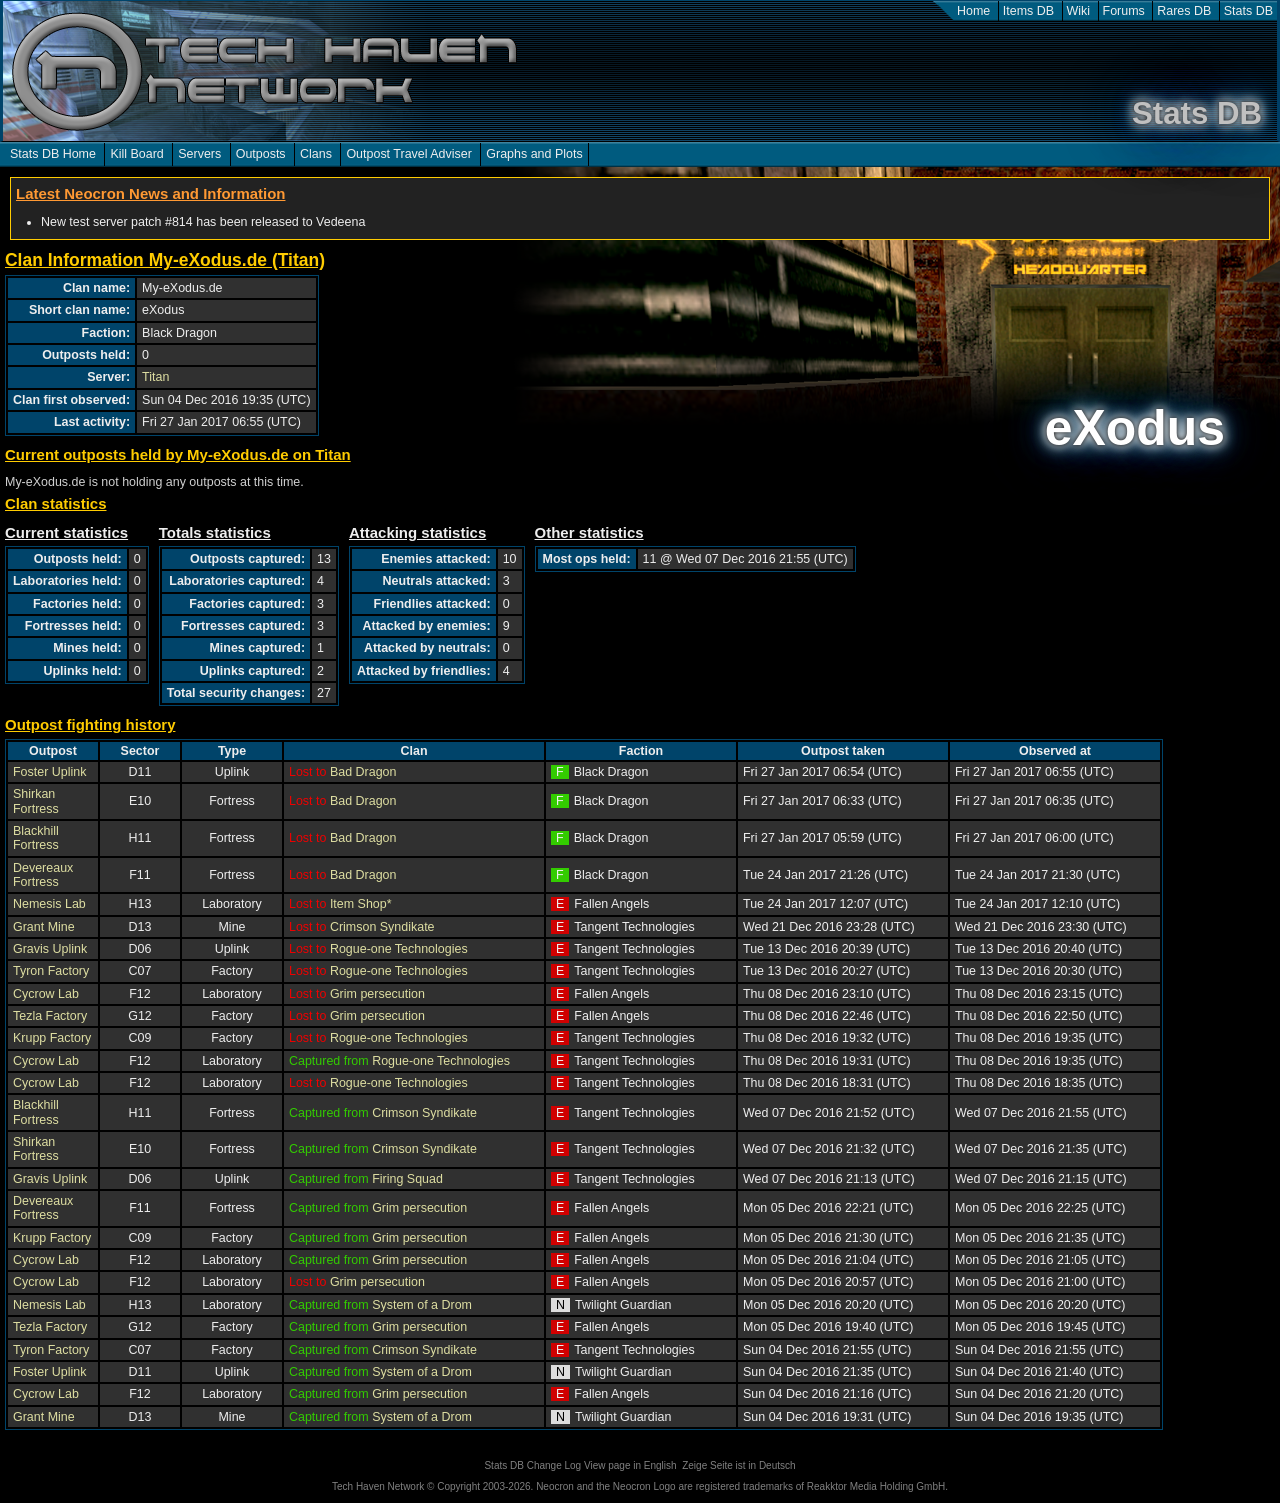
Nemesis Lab (49, 904)
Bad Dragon (363, 772)
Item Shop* (361, 904)
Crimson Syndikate (382, 927)
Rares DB (1184, 11)
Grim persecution (377, 994)
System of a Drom (422, 1305)
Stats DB (1248, 11)
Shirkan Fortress (36, 801)
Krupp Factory (52, 1038)
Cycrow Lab (46, 994)
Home (973, 11)
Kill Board (136, 154)
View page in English (630, 1465)
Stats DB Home (53, 154)
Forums (1124, 11)
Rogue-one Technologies (399, 949)
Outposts (261, 154)
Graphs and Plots (534, 154)
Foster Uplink (49, 772)
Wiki (1079, 11)
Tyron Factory (51, 971)
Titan (155, 377)
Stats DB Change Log (532, 1465)
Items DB (1028, 11)
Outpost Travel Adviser (408, 154)
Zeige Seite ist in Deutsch (738, 1465)
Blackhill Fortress (36, 838)
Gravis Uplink (50, 949)
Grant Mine (44, 927)
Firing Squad (407, 1179)
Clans (316, 154)
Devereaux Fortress (43, 875)
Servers (199, 154)
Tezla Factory (50, 1016)
